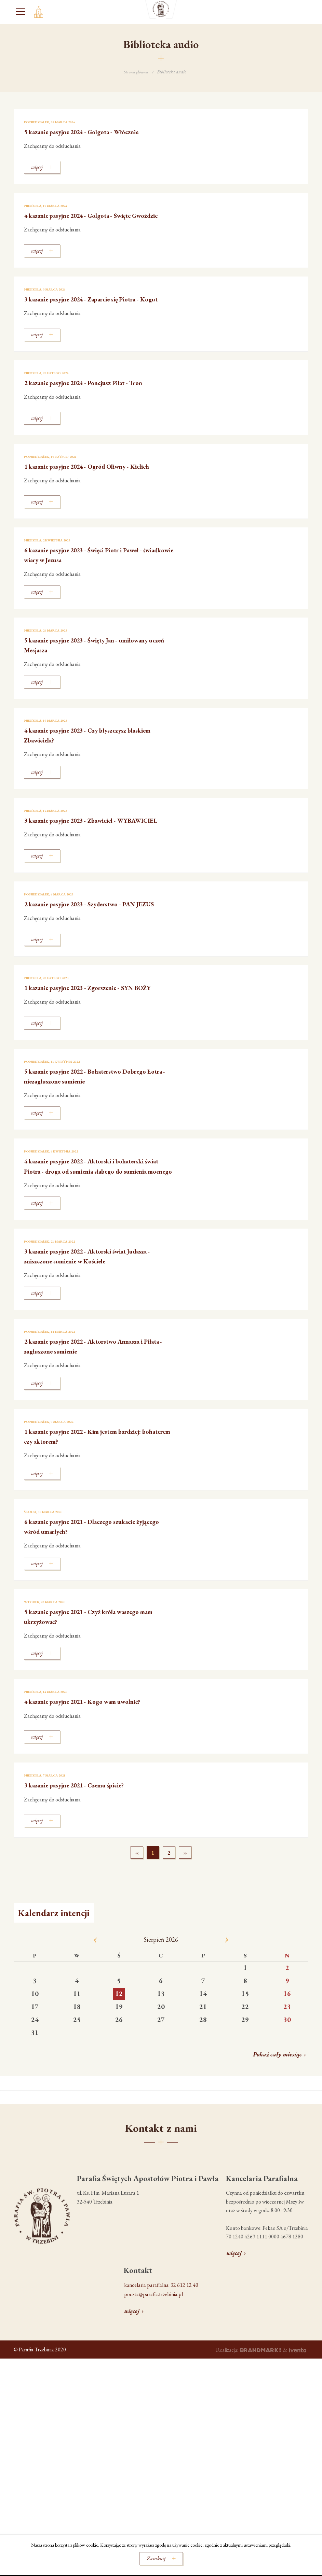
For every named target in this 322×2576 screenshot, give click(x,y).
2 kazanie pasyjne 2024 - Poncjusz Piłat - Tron (90, 400)
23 (287, 2061)
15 (245, 2048)
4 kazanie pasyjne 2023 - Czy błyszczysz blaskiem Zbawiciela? (88, 760)
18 (77, 2061)
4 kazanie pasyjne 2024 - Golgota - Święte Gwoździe (92, 220)
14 (203, 2048)
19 (119, 2061)
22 (245, 2061)
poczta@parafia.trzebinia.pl (153, 2349)
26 (119, 2074)
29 (245, 2074)
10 (35, 2048)
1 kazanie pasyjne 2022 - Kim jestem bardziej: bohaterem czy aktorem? (98, 1491)
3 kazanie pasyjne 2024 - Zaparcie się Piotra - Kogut (98, 310)
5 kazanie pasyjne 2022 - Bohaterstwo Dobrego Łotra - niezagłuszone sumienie (90, 1120)
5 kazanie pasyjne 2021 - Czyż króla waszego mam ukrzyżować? (97, 1671)
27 (161, 2074)
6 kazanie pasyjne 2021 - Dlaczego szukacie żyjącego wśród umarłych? (94, 1581)
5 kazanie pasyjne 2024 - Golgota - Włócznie (97, 131)
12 (119, 2048)
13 (161, 2048)
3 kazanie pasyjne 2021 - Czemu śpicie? (88, 1840)
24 (35, 2074)
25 (77, 2074)
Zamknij (156, 2558)
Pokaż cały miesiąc (277, 2109)
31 (35, 2087)
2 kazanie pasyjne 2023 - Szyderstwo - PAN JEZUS (95, 941)
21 (203, 2061)
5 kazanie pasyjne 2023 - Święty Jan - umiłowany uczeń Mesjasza (84, 670)
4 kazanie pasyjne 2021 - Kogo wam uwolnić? (98, 1756)
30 (287, 2074)
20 (161, 2061)
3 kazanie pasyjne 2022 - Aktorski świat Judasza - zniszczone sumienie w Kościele (91, 1311)
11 (77, 2048)
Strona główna (137, 72)
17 (35, 2061)
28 (203, 2074)
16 (287, 2048)
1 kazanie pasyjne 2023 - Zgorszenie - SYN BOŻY (93, 1031)
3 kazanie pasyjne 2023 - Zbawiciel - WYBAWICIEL (83, 850)
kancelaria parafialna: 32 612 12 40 (161, 2340)
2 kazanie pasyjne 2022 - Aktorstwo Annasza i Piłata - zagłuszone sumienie (98, 1401)
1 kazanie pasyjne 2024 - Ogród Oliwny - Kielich (91, 490)
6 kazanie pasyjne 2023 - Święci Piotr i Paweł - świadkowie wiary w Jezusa (97, 580)
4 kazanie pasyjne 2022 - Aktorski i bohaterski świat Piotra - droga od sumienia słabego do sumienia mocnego (97, 1216)
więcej (234, 2308)
